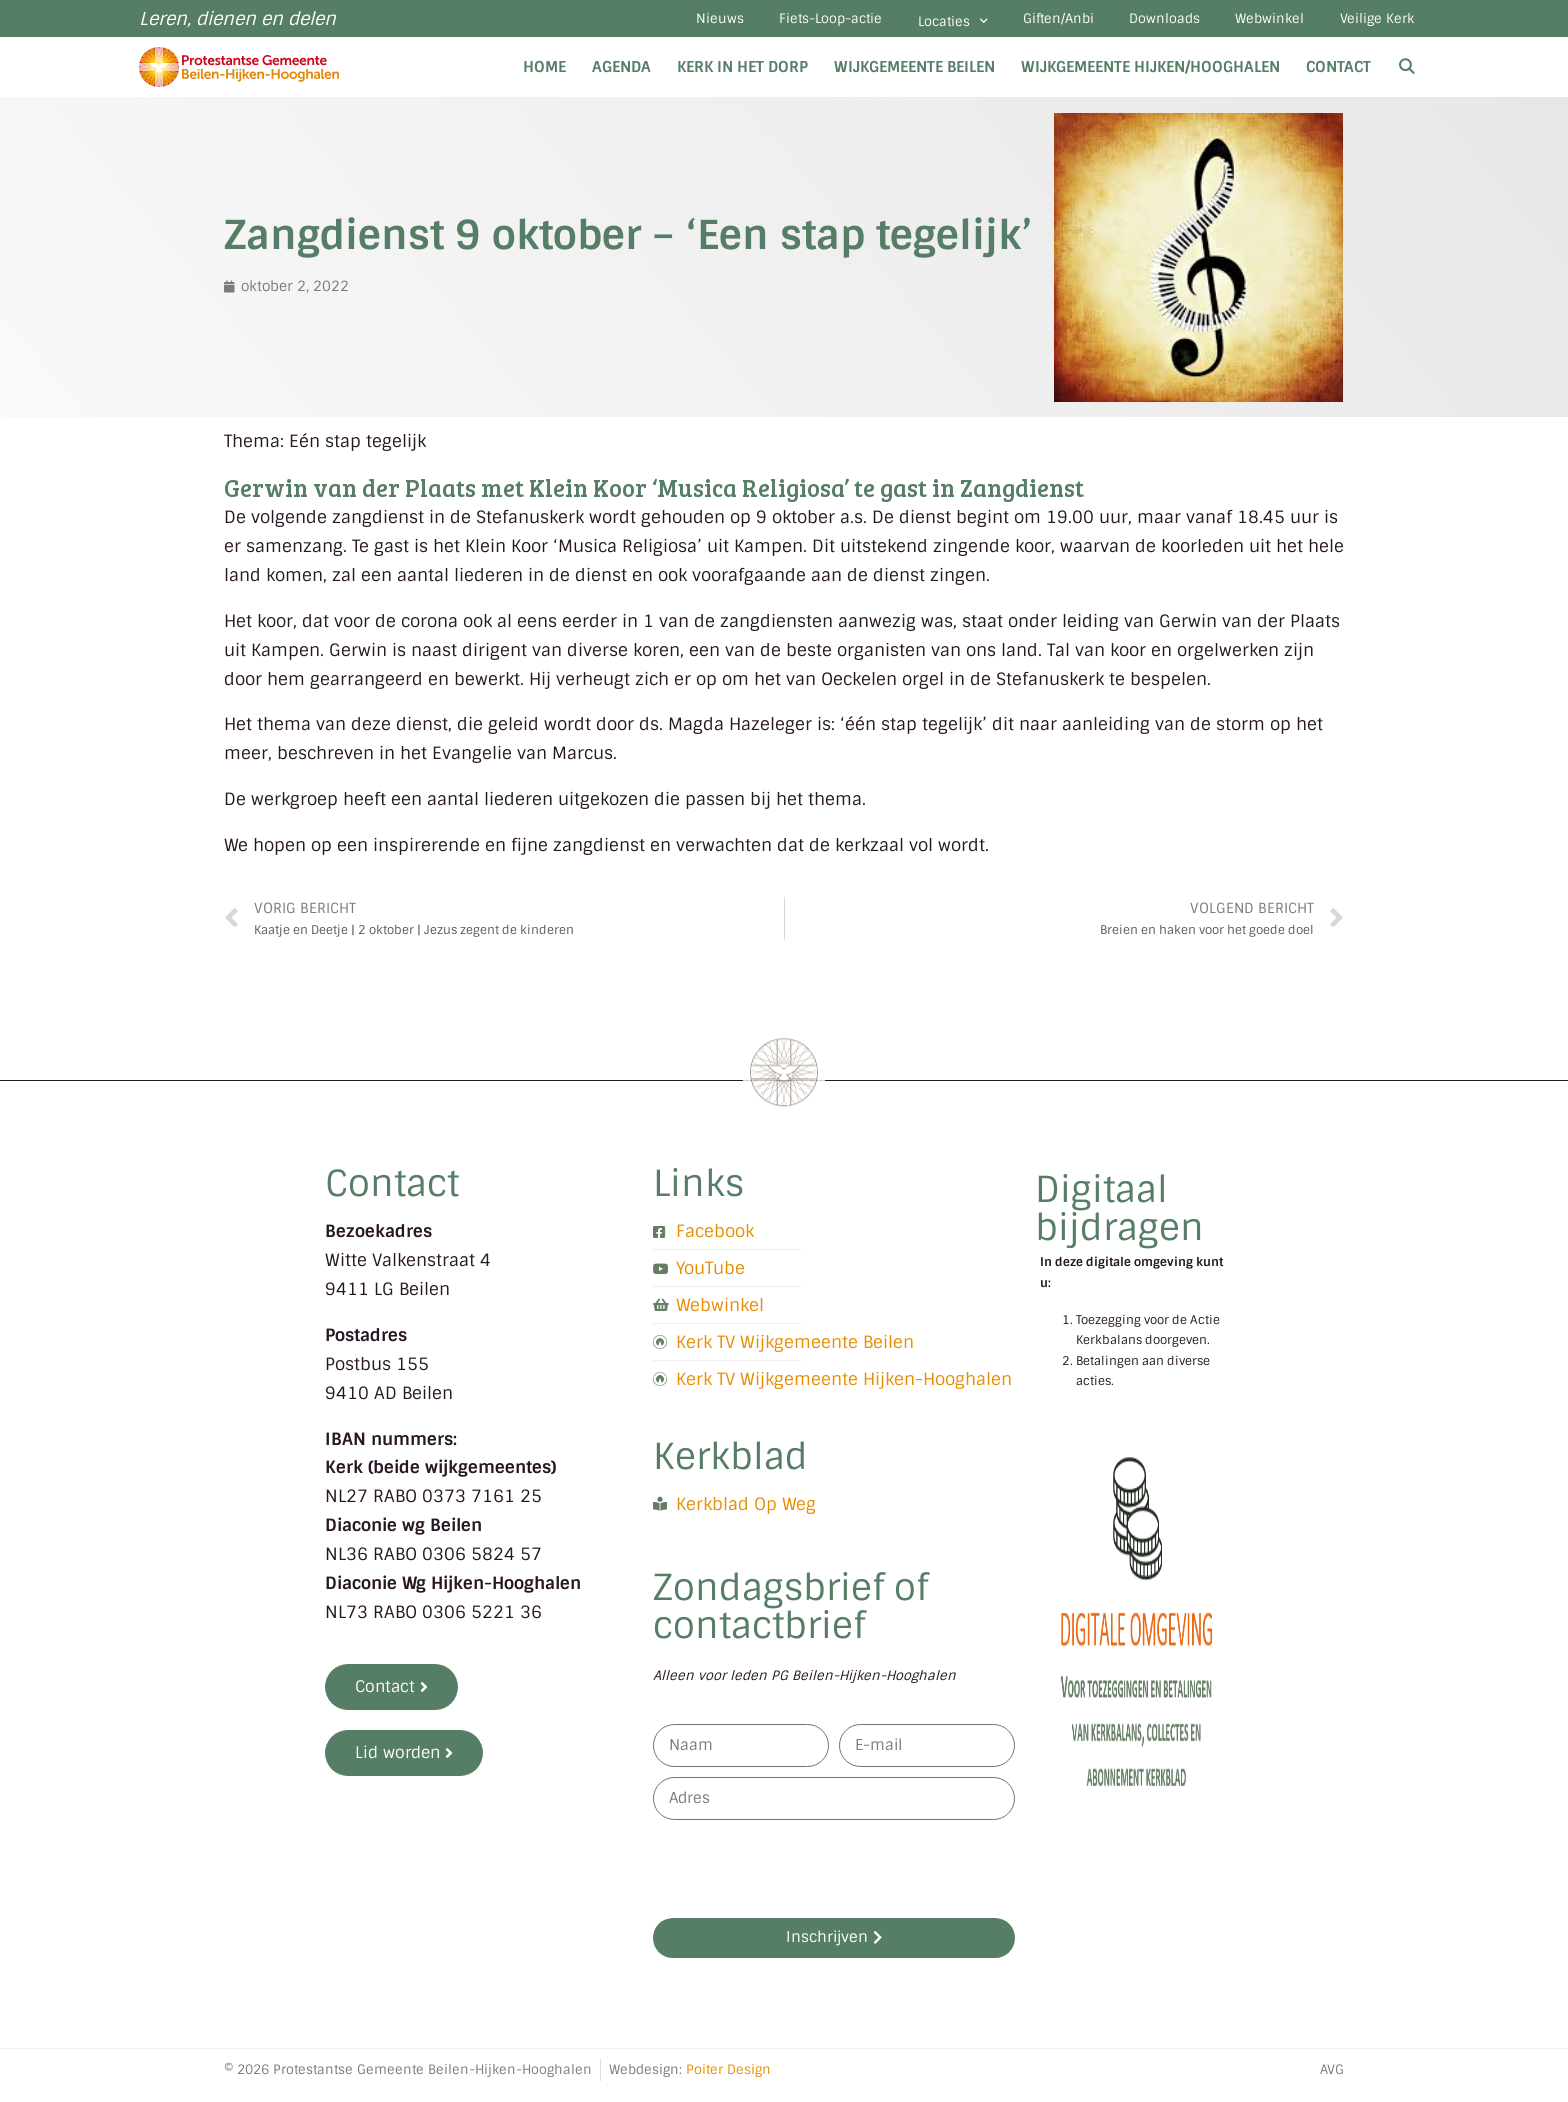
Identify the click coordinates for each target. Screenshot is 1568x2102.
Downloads (1128, 24)
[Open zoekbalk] (1406, 78)
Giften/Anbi (1007, 24)
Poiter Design (728, 2080)
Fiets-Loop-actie (750, 24)
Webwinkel (1248, 24)
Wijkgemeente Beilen (914, 78)
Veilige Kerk (1370, 24)
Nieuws (625, 24)
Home (544, 78)
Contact (1338, 78)
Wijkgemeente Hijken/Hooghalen (1150, 78)
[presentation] (805, 1880)
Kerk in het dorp (742, 78)
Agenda (621, 78)
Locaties (887, 26)
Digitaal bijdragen (1119, 1219)
